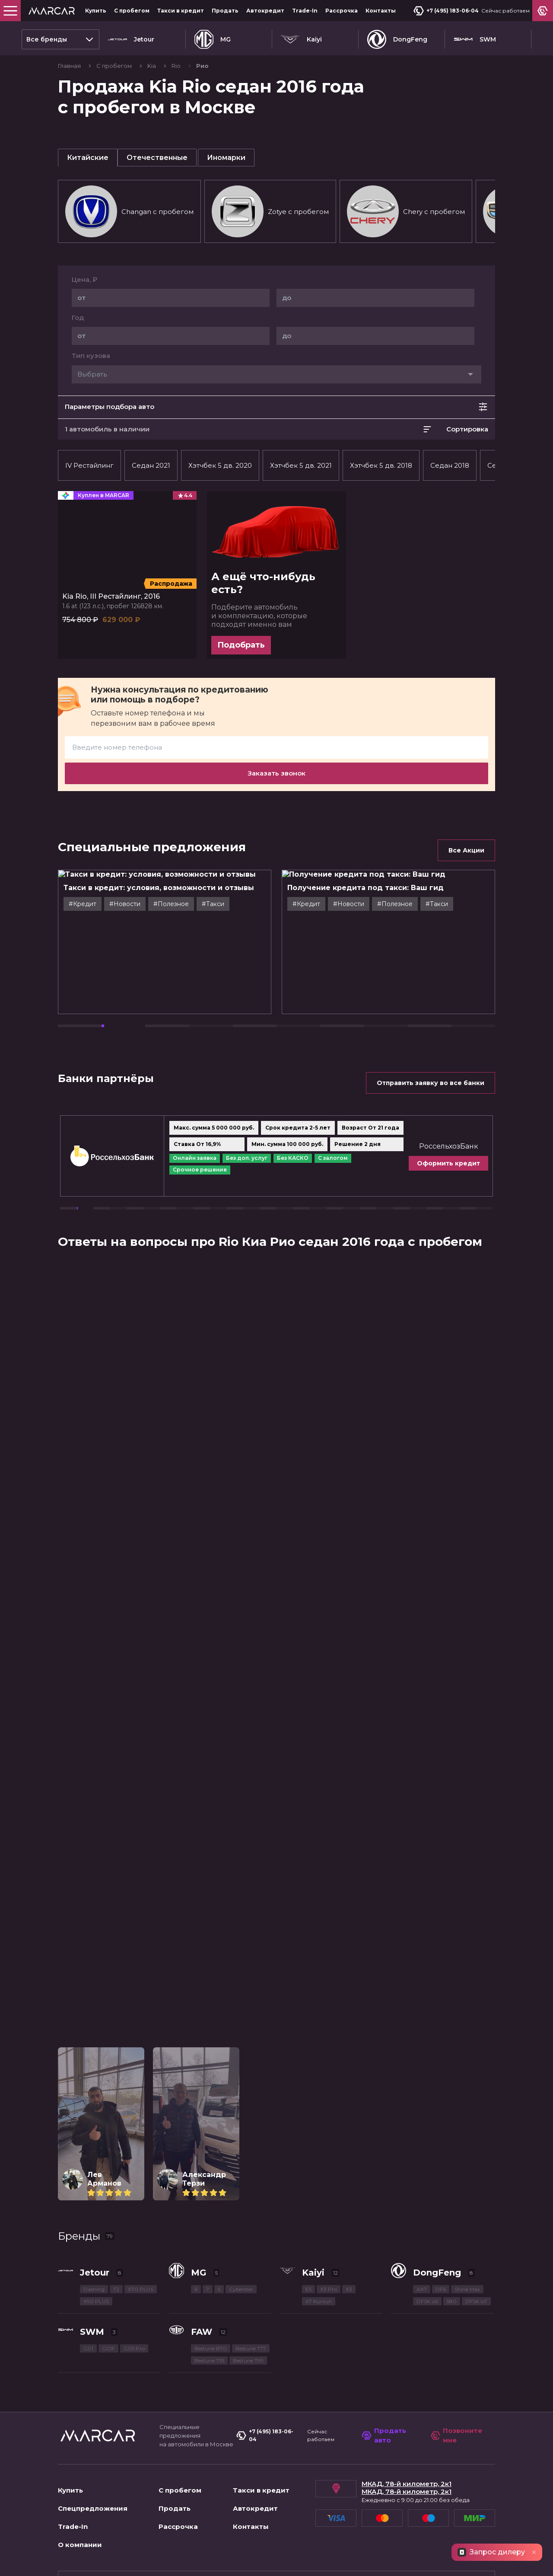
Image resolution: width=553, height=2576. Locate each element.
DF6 (440, 2289)
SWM (475, 39)
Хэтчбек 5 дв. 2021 (301, 465)
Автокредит (265, 10)
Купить (95, 10)
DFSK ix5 (427, 2301)
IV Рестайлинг (89, 465)
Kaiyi (301, 39)
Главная (70, 65)
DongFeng (397, 39)
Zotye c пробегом (270, 211)
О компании (80, 2545)
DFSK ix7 (476, 2301)
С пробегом (131, 10)
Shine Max (467, 2289)
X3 (349, 2289)
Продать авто (384, 2435)
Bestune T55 (209, 2360)
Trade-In (305, 10)
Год (78, 318)
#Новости (147, 904)
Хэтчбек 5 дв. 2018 (381, 465)
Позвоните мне (457, 2435)
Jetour (131, 39)
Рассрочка (341, 10)
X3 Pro (328, 2289)
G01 (88, 2348)
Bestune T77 (250, 2348)
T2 (116, 2289)
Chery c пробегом (406, 211)
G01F (108, 2348)
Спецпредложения (92, 2508)
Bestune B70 (210, 2348)
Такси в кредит (180, 10)
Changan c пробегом (129, 211)
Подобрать (241, 645)
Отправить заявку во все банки (430, 1083)
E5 (308, 2289)
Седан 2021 (151, 465)
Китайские (87, 157)
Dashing (94, 2289)
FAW (201, 2332)
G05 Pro (134, 2348)
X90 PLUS (96, 2301)
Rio (177, 65)
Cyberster (241, 2289)
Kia (152, 65)
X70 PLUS (140, 2289)
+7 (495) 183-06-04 (446, 11)
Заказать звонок (276, 773)
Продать (225, 10)
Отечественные (157, 157)
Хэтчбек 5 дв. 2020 (220, 465)
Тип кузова (91, 356)
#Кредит (105, 904)
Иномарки (226, 157)
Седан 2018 (449, 465)
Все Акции (466, 850)
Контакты (380, 10)
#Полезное (193, 904)
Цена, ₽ (84, 280)
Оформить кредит (487, 1163)
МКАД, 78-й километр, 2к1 (406, 2484)
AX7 (421, 2289)
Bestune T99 (248, 2360)
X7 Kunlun (318, 2301)
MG (212, 39)
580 (452, 2301)
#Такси (235, 904)
